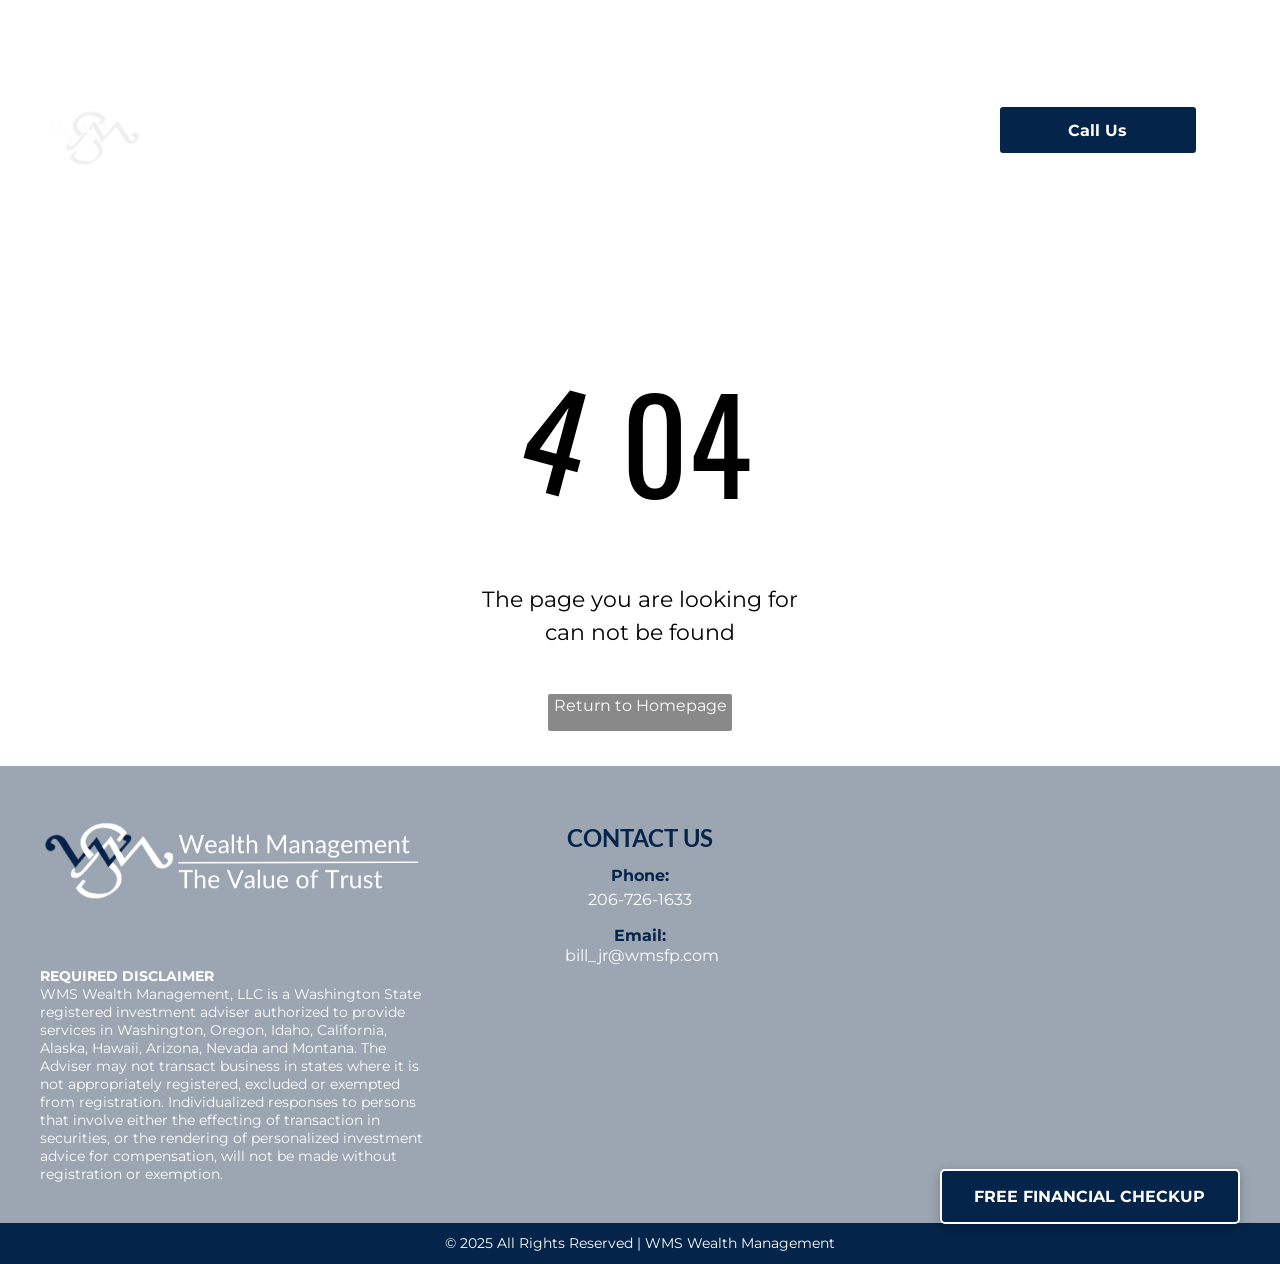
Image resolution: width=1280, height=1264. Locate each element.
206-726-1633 (640, 899)
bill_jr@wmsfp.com (642, 955)
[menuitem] (436, 124)
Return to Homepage (640, 705)
